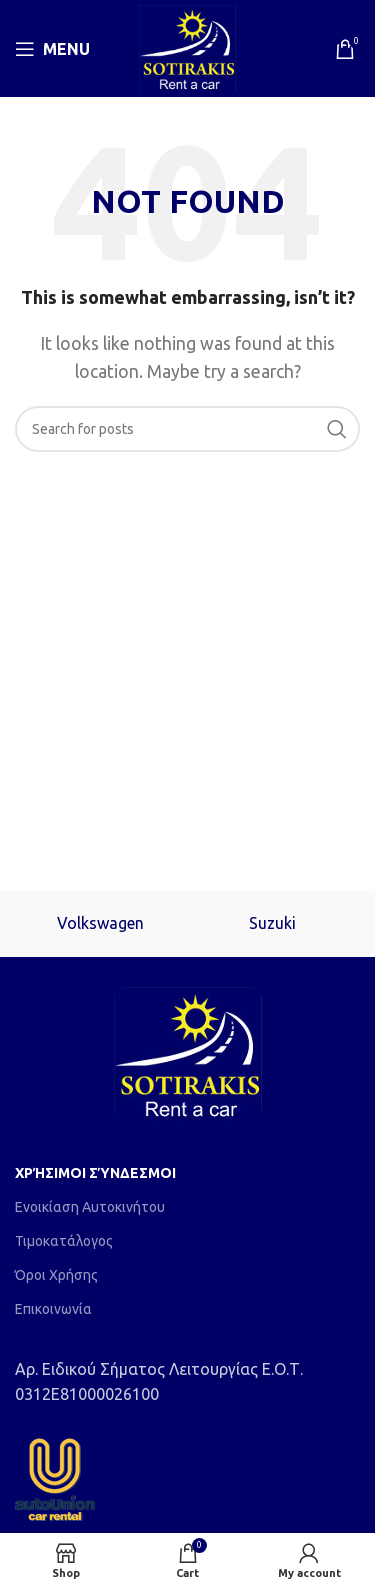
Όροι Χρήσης (56, 1275)
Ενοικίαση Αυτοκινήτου (90, 1207)
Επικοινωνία (53, 1309)
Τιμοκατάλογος (64, 1241)
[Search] (187, 429)
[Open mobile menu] (52, 49)
